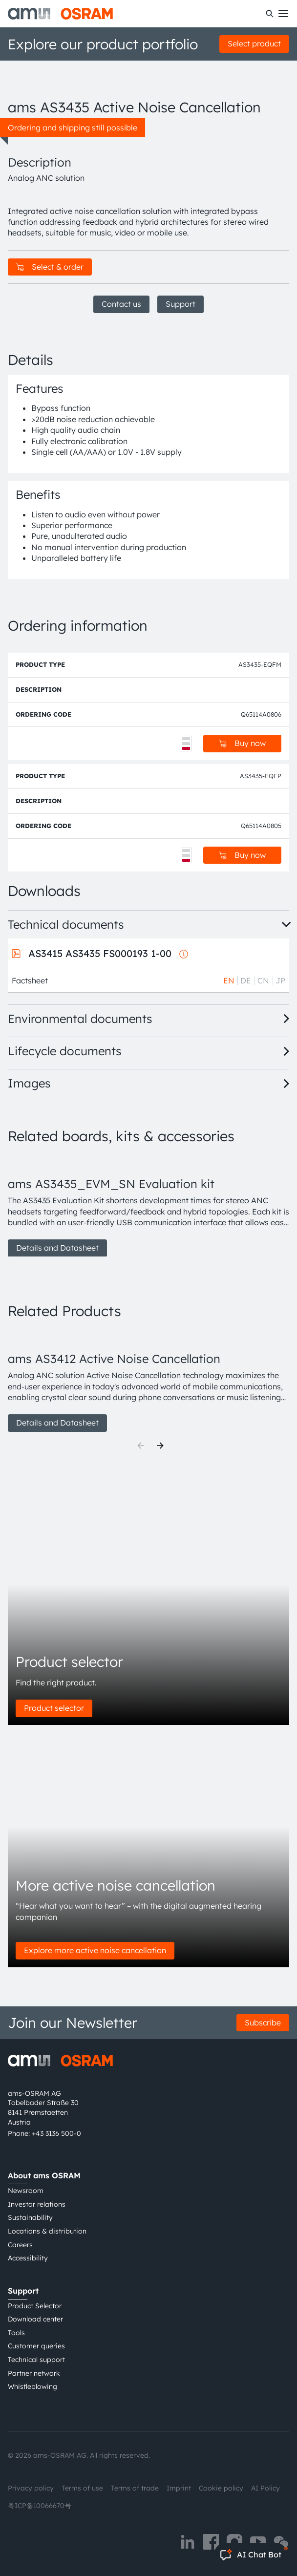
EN (228, 980)
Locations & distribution (47, 2231)
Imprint (179, 2488)
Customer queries (36, 2346)
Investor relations (36, 2204)
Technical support (36, 2359)
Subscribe (263, 2022)
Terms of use (82, 2488)
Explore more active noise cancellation (95, 1950)
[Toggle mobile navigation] (283, 13)
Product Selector (35, 2305)
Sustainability (30, 2217)
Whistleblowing (32, 2386)
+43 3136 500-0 (56, 2133)
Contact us (121, 304)
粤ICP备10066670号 (39, 2505)
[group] (148, 1206)
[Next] (160, 1445)
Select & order (50, 267)
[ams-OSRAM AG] (60, 14)
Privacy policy (31, 2488)
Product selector (54, 1708)
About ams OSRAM (44, 2175)
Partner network (34, 2373)
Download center (35, 2319)
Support (180, 304)
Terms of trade (135, 2488)
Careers (20, 2244)
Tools (16, 2332)
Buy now (242, 743)
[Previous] (141, 1445)
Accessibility (28, 2258)
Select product (254, 43)
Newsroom (25, 2190)
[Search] (269, 13)
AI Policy (265, 2488)
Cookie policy (221, 2488)
